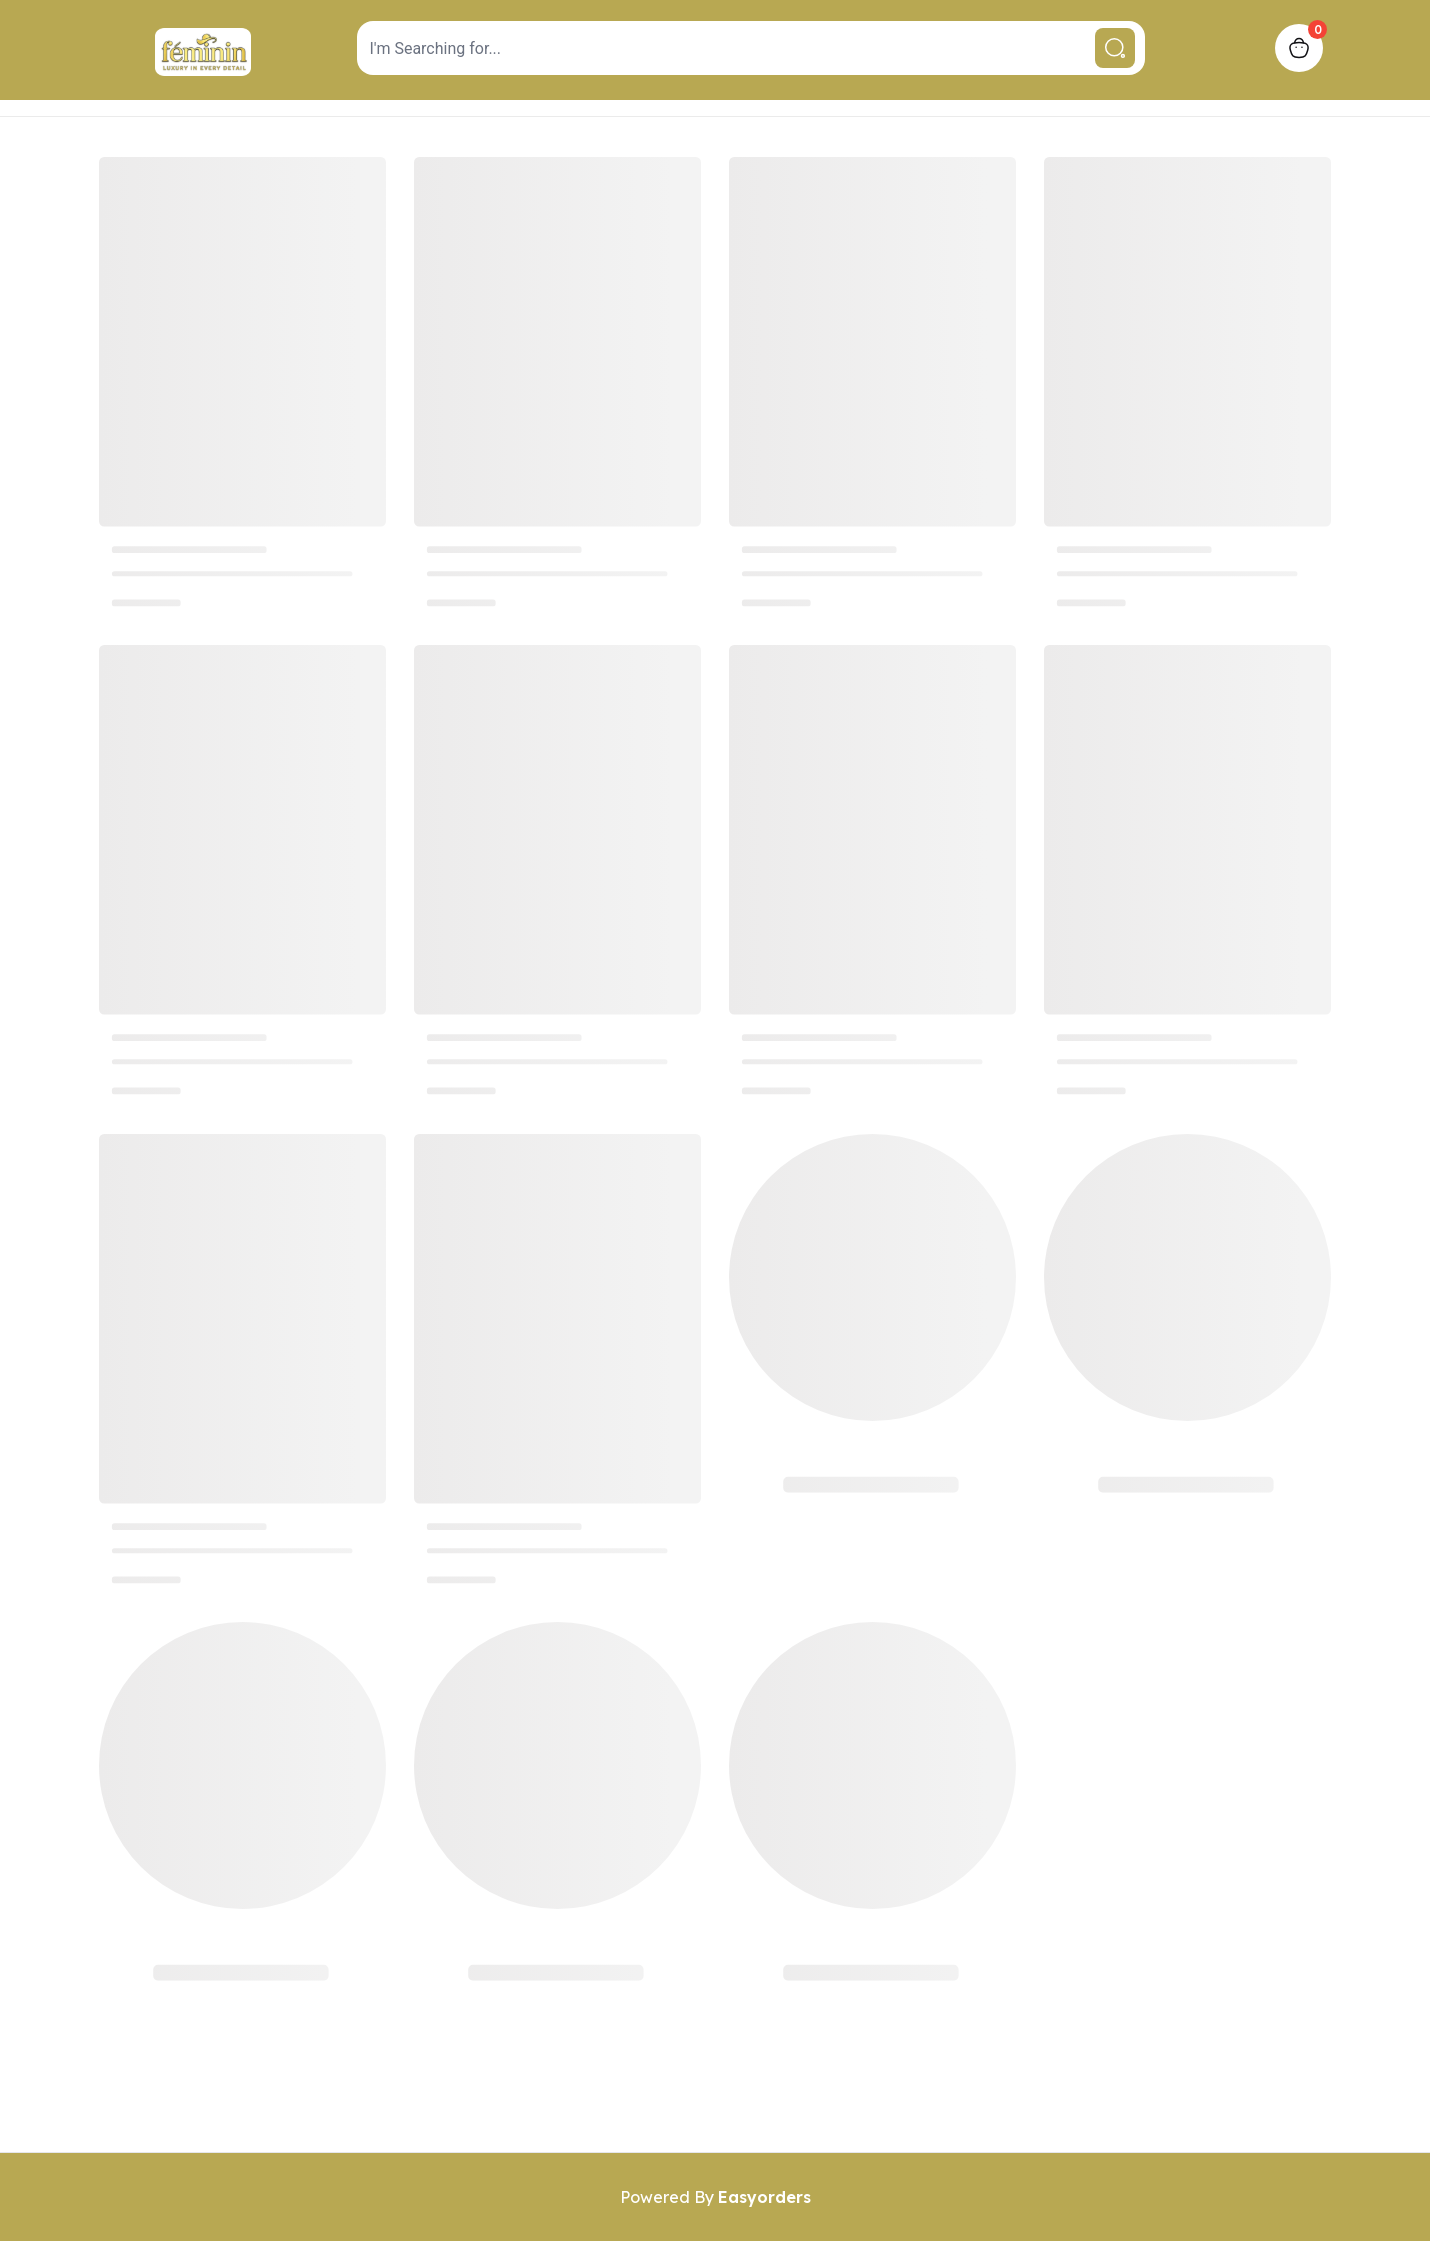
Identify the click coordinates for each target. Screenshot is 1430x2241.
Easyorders (764, 2197)
